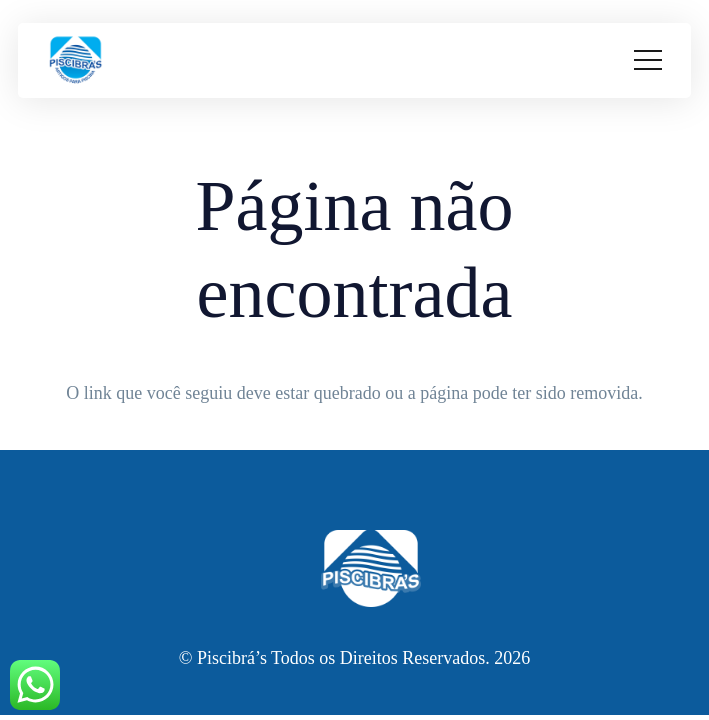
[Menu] (647, 60)
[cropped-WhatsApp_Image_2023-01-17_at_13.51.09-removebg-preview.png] (75, 60)
